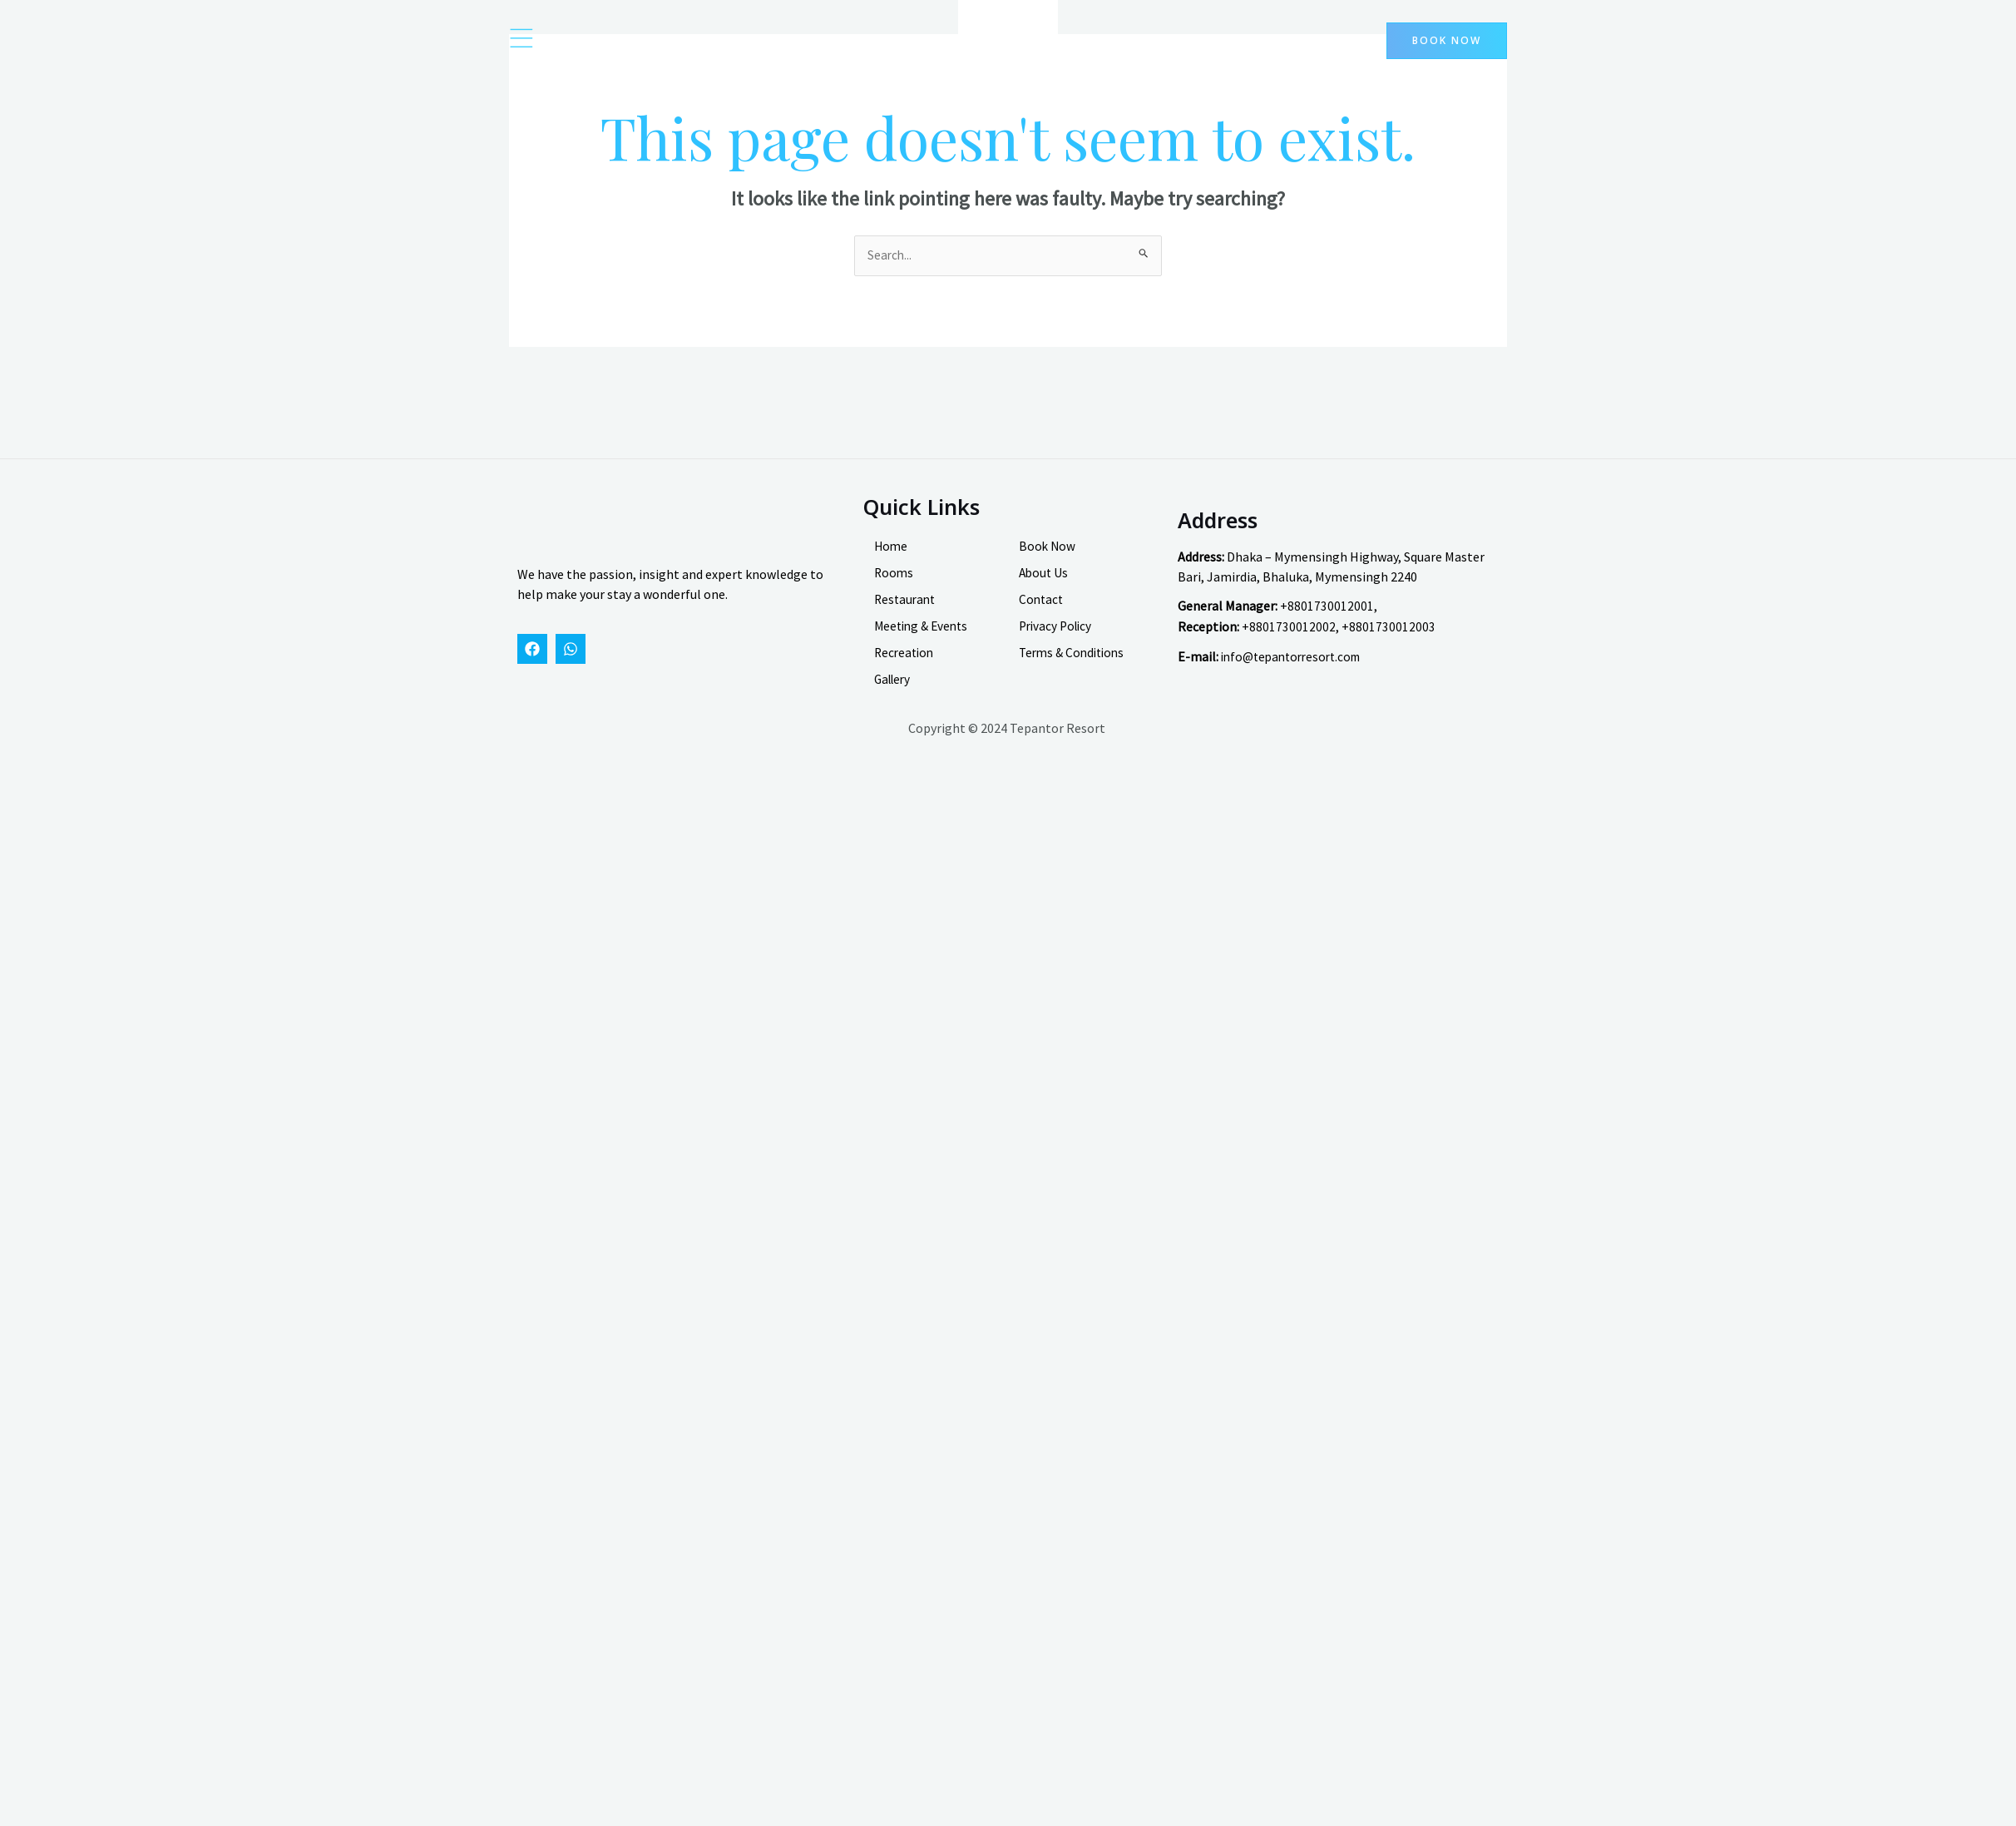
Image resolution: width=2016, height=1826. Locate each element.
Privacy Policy (1058, 638)
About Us (1044, 585)
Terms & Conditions (1075, 664)
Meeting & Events (924, 638)
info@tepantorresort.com (1296, 667)
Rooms (894, 585)
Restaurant (906, 611)
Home (891, 558)
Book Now (1048, 558)
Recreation (905, 664)
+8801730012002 (1289, 638)
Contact (1042, 611)
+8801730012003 (1388, 638)
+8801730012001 (1327, 618)
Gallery (894, 691)
